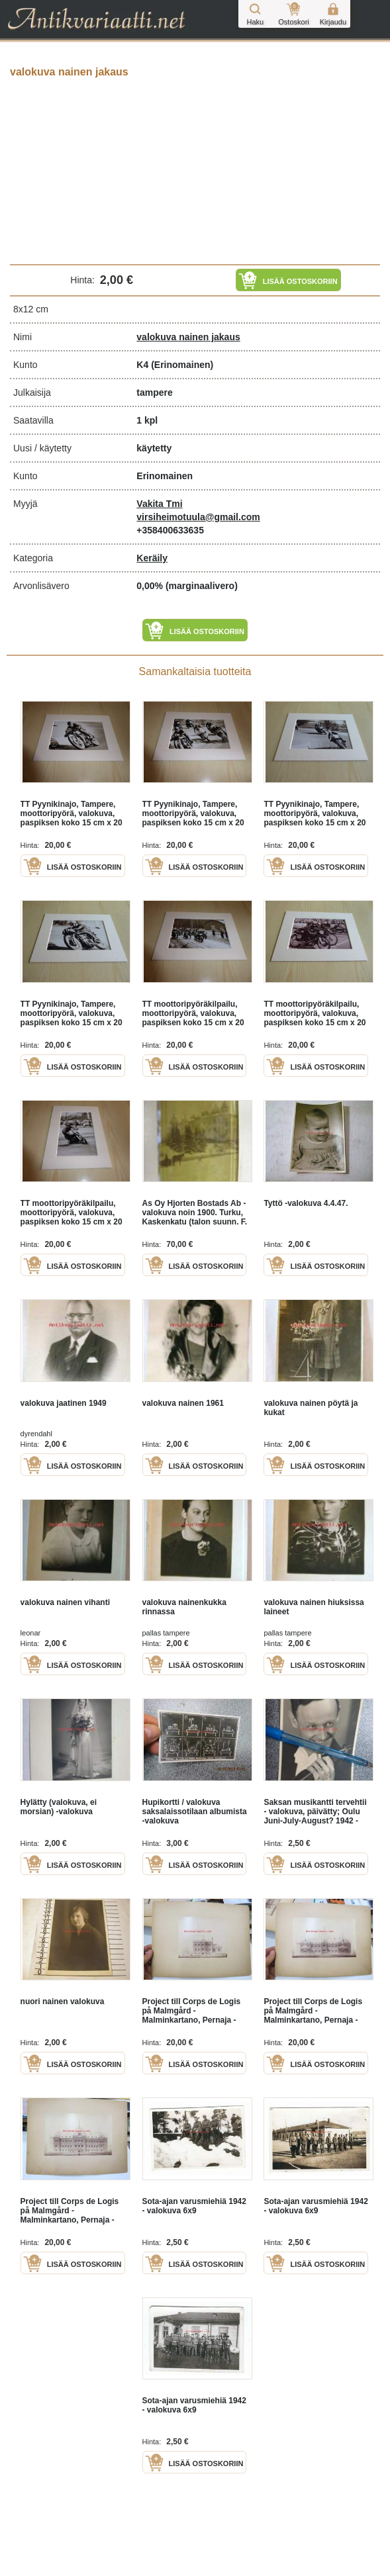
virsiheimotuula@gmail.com (198, 517)
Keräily (152, 558)
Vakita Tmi (159, 503)
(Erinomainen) (182, 364)
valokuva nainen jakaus (188, 337)
